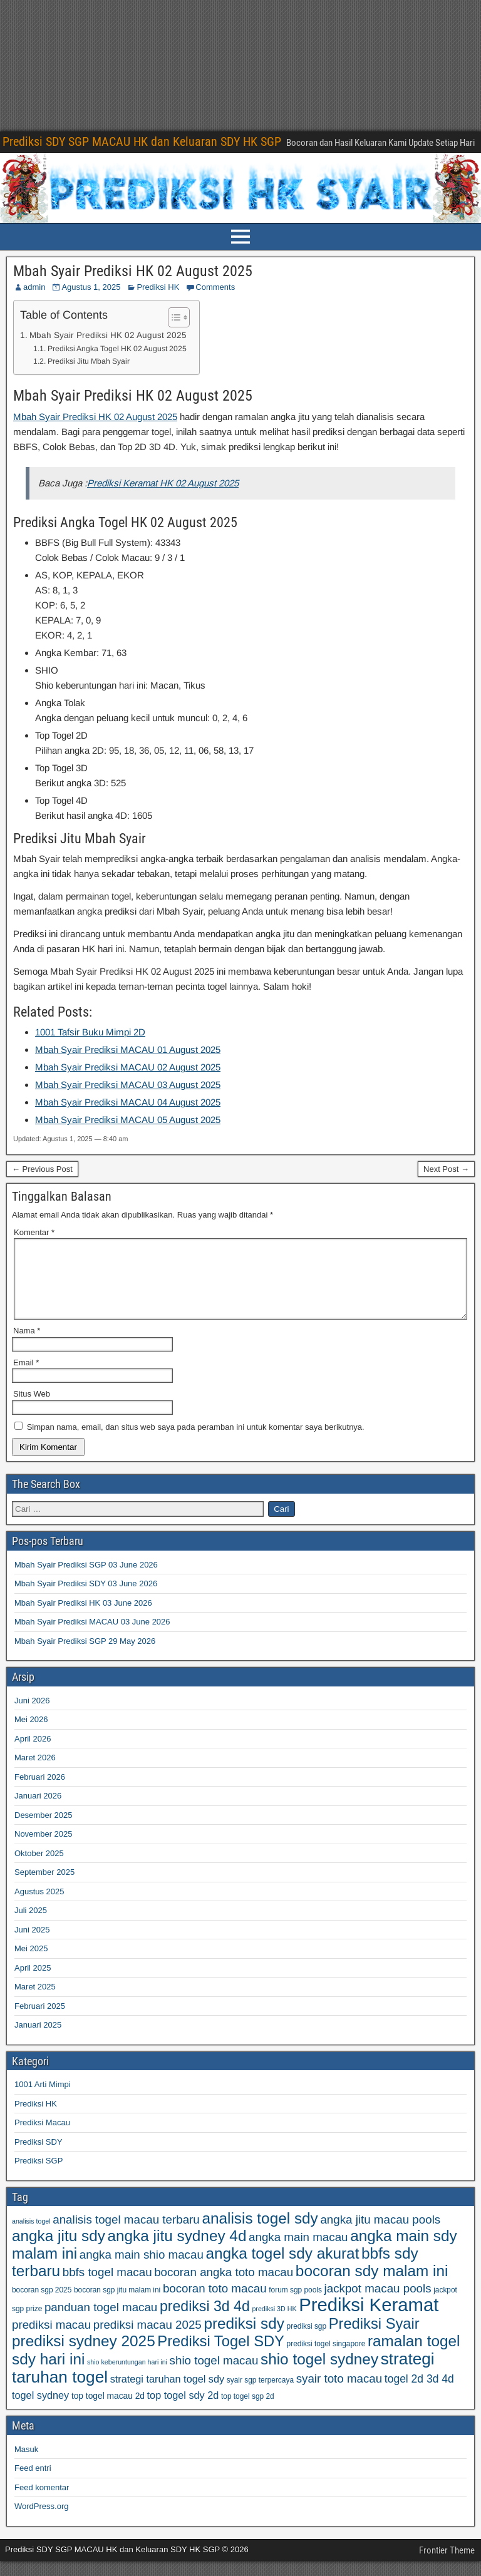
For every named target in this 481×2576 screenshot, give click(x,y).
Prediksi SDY (38, 2157)
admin (34, 287)
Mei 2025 (31, 1963)
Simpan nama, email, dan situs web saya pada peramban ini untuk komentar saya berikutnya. (196, 1442)
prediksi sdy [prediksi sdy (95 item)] (244, 2338)
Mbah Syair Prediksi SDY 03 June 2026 (85, 1598)
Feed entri (32, 2483)
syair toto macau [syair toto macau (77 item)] (339, 2393)
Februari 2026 (39, 1792)
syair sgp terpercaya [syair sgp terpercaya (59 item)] (260, 2395)
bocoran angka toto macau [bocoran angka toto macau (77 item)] (223, 2287)
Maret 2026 (35, 1772)
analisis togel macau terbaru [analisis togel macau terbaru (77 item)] (126, 2234)
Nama (26, 1345)
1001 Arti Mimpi (42, 2099)
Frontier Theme (447, 2565)
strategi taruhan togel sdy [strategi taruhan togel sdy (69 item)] (167, 2393)
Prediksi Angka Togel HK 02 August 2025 (117, 348)
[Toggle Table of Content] (172, 317)
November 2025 (43, 1849)
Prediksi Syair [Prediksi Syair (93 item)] (374, 2339)
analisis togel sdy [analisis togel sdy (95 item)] (260, 2233)
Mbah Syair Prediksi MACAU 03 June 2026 (92, 1636)
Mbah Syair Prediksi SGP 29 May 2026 (84, 1656)
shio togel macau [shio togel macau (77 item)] (214, 2375)
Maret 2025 (35, 2001)
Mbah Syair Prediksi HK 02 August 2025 (132, 271)
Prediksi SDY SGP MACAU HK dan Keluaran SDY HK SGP (142, 141)
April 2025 (32, 1983)
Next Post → (446, 1169)
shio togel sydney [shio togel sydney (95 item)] (319, 2374)
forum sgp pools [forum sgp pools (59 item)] (295, 2305)
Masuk (26, 2464)
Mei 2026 (31, 1734)
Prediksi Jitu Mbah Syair (89, 361)
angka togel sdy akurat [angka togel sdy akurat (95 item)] (282, 2268)
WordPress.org (41, 2521)
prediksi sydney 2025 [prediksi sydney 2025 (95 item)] (83, 2356)
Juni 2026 (31, 1715)
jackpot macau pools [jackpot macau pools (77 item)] (378, 2303)
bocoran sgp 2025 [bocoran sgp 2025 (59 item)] (41, 2305)
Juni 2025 (31, 1944)
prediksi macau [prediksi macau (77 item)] (51, 2339)
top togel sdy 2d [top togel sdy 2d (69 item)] (183, 2410)
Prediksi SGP (38, 2175)
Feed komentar (41, 2502)
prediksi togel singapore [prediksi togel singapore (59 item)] (326, 2358)
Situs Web (31, 1409)
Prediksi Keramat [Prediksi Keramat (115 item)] (368, 2319)
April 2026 (32, 1753)
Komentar (34, 1232)
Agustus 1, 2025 (90, 287)
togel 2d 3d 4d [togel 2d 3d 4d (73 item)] (419, 2394)
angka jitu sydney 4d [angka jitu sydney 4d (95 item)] (176, 2250)
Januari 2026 (37, 1810)
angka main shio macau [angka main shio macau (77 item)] (142, 2269)
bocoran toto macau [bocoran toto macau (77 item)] (215, 2303)
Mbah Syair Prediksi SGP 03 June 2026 (86, 1579)
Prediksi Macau (42, 2137)
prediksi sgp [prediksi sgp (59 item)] (307, 2341)
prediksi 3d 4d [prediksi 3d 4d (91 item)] (205, 2321)
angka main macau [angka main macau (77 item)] (298, 2252)
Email (26, 1377)
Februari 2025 (39, 2021)
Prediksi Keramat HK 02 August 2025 (163, 483)
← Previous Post (42, 1169)
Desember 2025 (43, 1830)
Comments (215, 287)
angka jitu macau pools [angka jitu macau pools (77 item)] (380, 2234)
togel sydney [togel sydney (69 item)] (40, 2410)
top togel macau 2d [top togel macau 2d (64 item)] (108, 2411)
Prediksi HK (158, 287)
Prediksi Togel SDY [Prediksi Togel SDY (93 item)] (220, 2356)
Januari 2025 (37, 2040)
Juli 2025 (30, 1925)
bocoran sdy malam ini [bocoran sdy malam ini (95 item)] (372, 2285)
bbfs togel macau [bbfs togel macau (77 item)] (107, 2287)
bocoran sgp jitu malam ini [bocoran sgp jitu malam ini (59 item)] (117, 2305)
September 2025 (44, 1887)
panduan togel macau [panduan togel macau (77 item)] (100, 2322)
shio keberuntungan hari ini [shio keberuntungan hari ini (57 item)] (127, 2377)
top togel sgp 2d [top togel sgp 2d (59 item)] (247, 2411)
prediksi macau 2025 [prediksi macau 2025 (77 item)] (147, 2339)
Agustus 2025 (39, 1906)
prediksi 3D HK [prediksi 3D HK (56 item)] (274, 2323)
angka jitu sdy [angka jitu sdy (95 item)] (58, 2250)
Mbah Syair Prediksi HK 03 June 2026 (83, 1618)
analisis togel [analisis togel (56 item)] (31, 2236)
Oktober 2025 (39, 1868)
